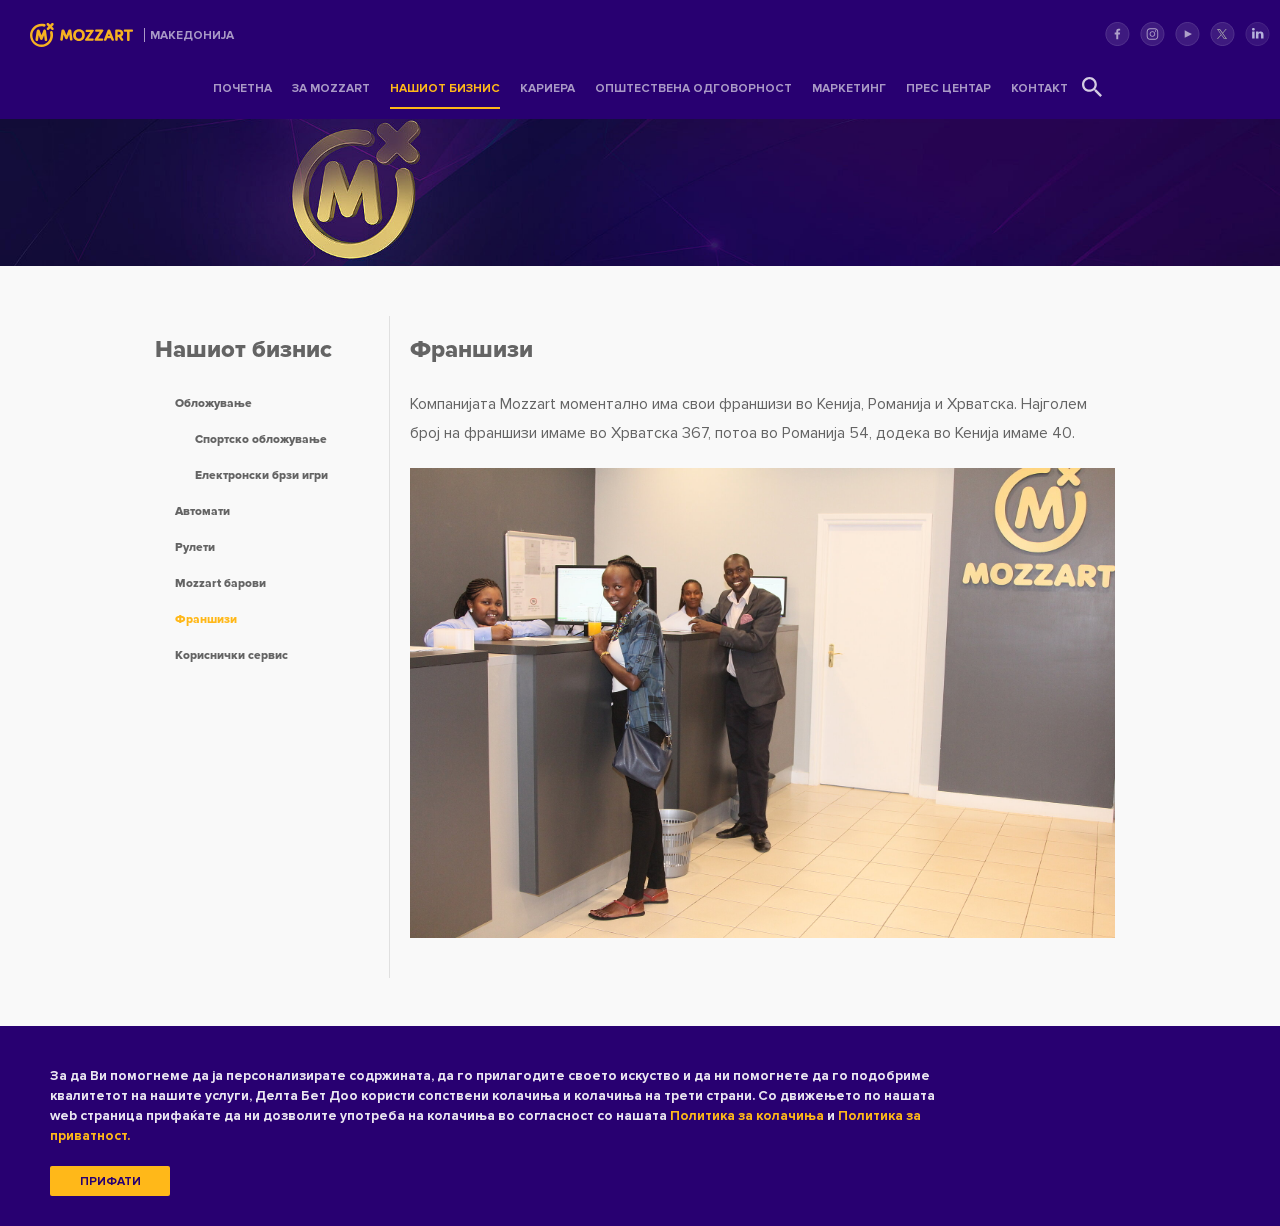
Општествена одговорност (693, 88)
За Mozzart (331, 88)
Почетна (242, 88)
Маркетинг (849, 88)
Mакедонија (192, 35)
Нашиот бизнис (445, 88)
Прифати (110, 1181)
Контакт (1039, 88)
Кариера (547, 88)
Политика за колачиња (747, 1115)
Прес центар (948, 88)
